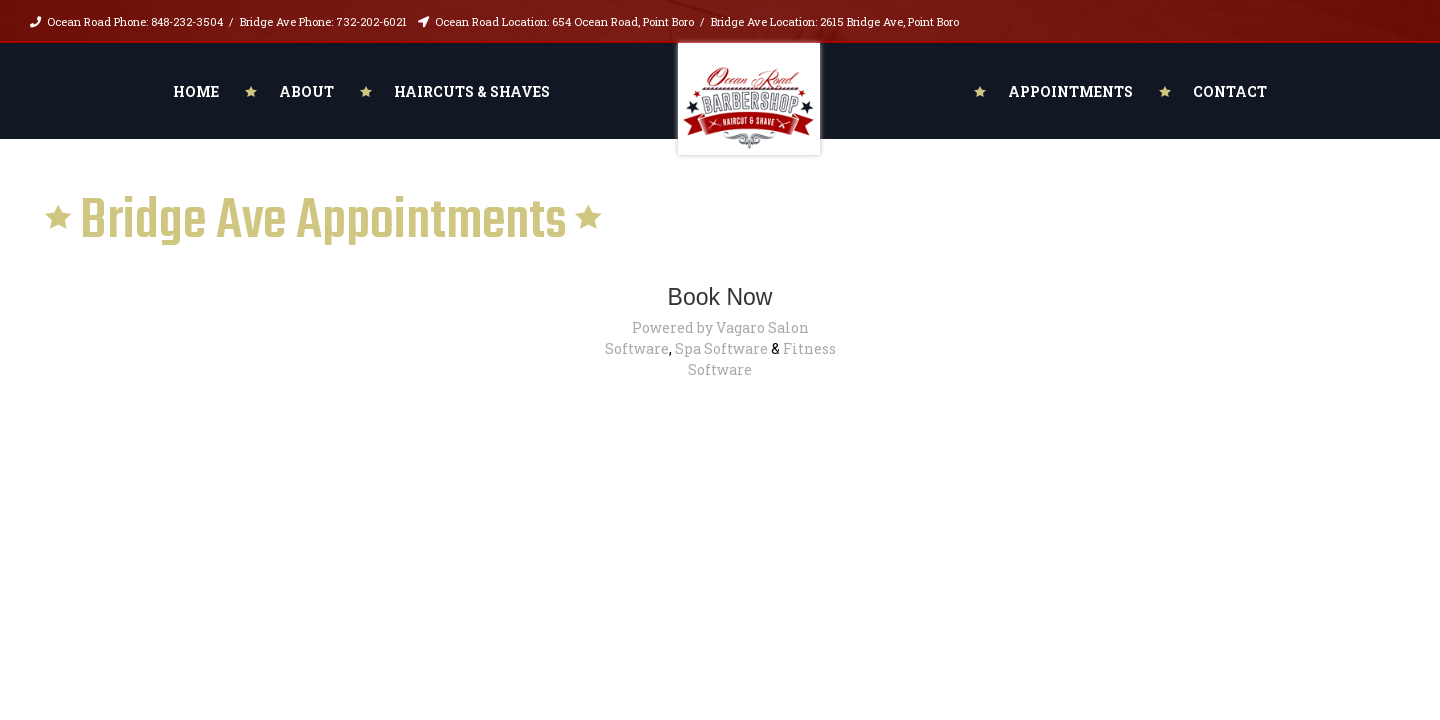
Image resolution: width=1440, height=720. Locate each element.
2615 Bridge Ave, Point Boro (889, 21)
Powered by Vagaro (698, 327)
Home (196, 91)
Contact (1230, 91)
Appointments (1070, 91)
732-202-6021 (371, 21)
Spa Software (721, 348)
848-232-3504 (187, 21)
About (306, 91)
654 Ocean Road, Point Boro (623, 21)
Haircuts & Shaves (472, 91)
